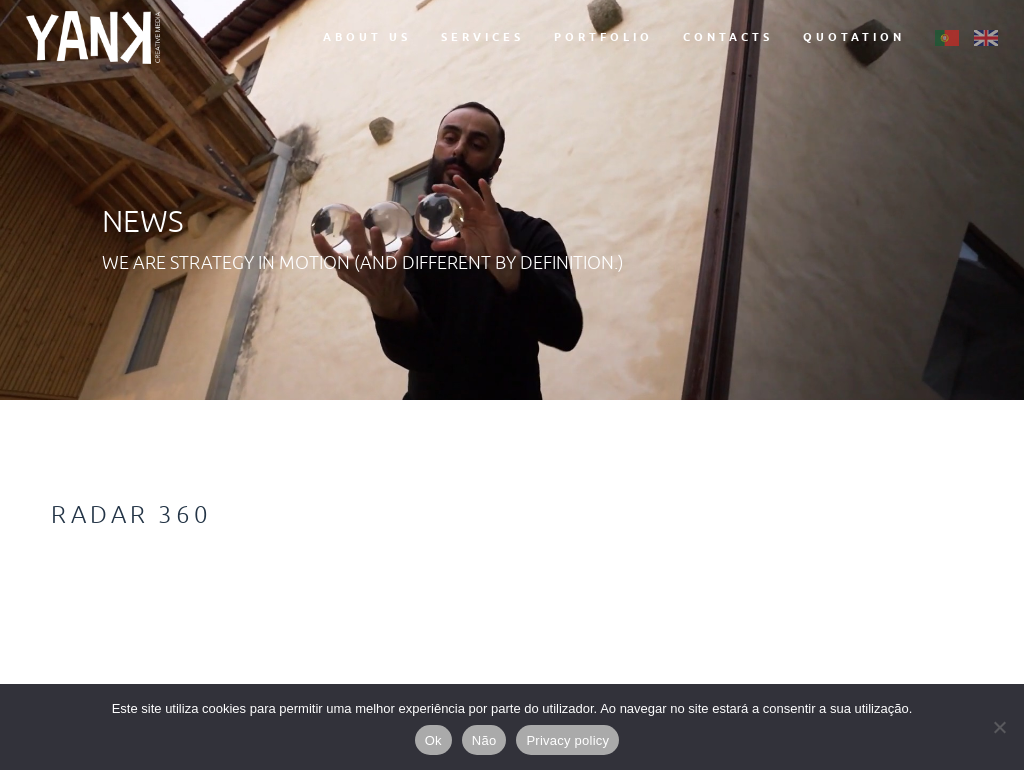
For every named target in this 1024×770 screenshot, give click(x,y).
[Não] (999, 727)
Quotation (854, 37)
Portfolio (603, 37)
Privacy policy (567, 740)
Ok (433, 740)
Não (484, 740)
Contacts (728, 37)
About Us (367, 37)
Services (482, 37)
